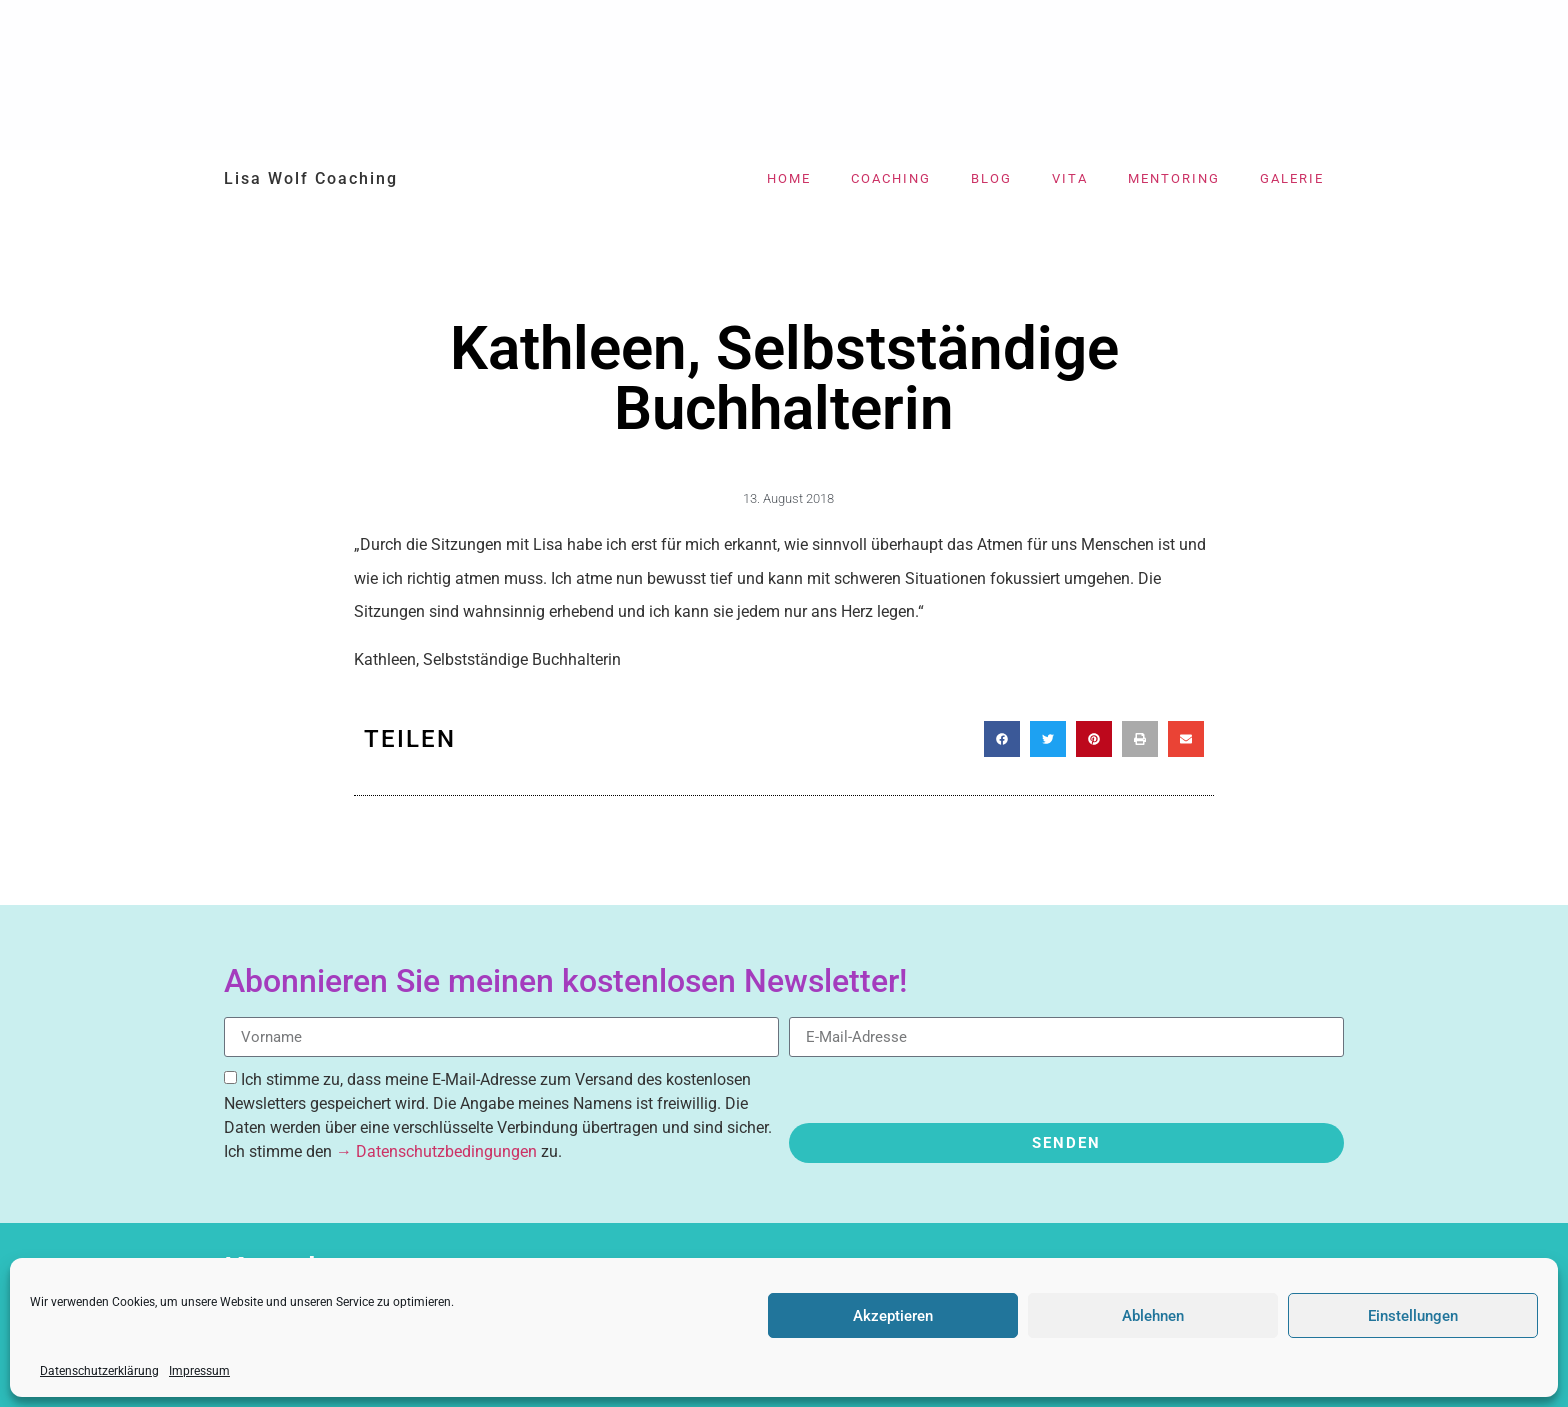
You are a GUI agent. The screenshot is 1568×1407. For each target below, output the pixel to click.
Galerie (1292, 178)
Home (789, 178)
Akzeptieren (893, 1316)
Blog (991, 178)
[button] (1002, 739)
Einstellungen (1413, 1316)
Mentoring (1174, 178)
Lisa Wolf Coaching (311, 178)
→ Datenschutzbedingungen (436, 1151)
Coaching (891, 178)
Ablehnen (1153, 1316)
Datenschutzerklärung (99, 1371)
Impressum (199, 1371)
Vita (1070, 178)
